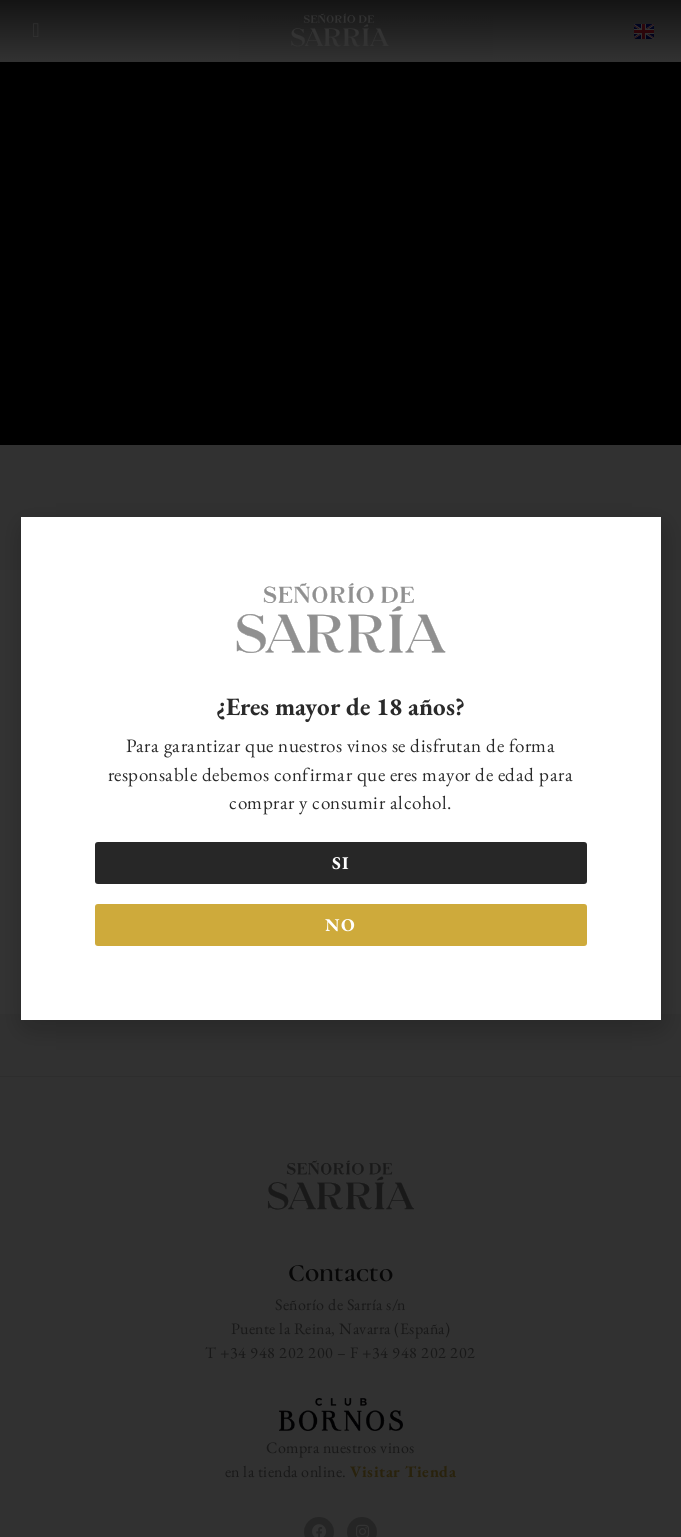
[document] (340, 768)
